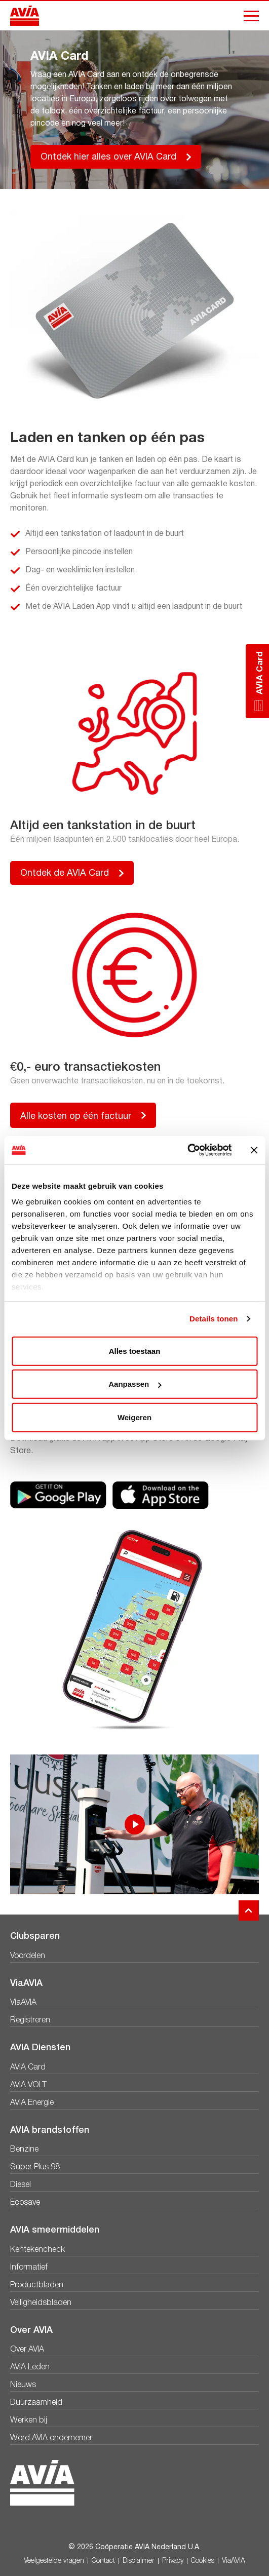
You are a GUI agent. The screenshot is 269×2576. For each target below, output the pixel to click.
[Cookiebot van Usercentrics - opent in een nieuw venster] (187, 1150)
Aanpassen (134, 1384)
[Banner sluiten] (253, 1150)
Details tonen (213, 1318)
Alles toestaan (135, 1350)
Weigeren (134, 1417)
